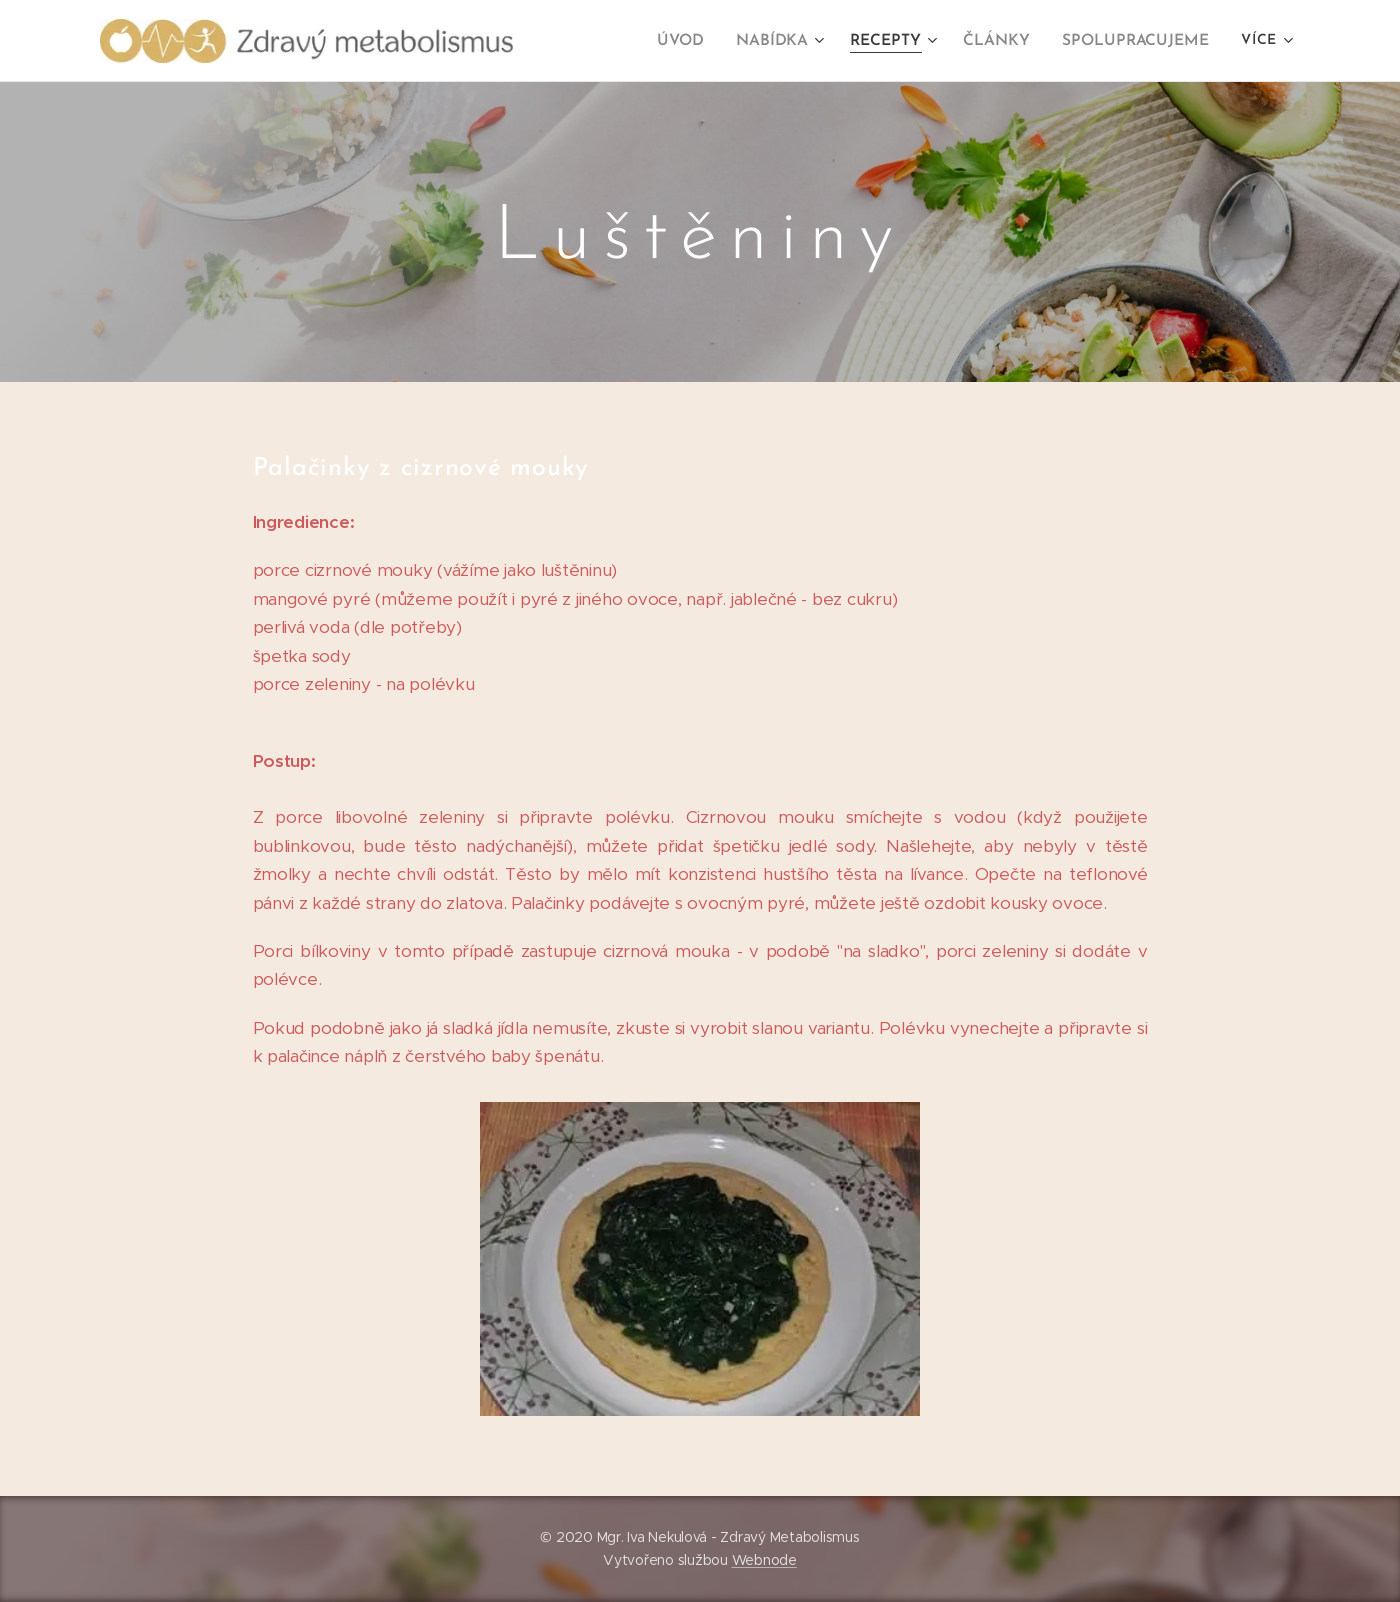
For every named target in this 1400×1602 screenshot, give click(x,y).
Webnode (764, 1560)
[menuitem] (699, 41)
